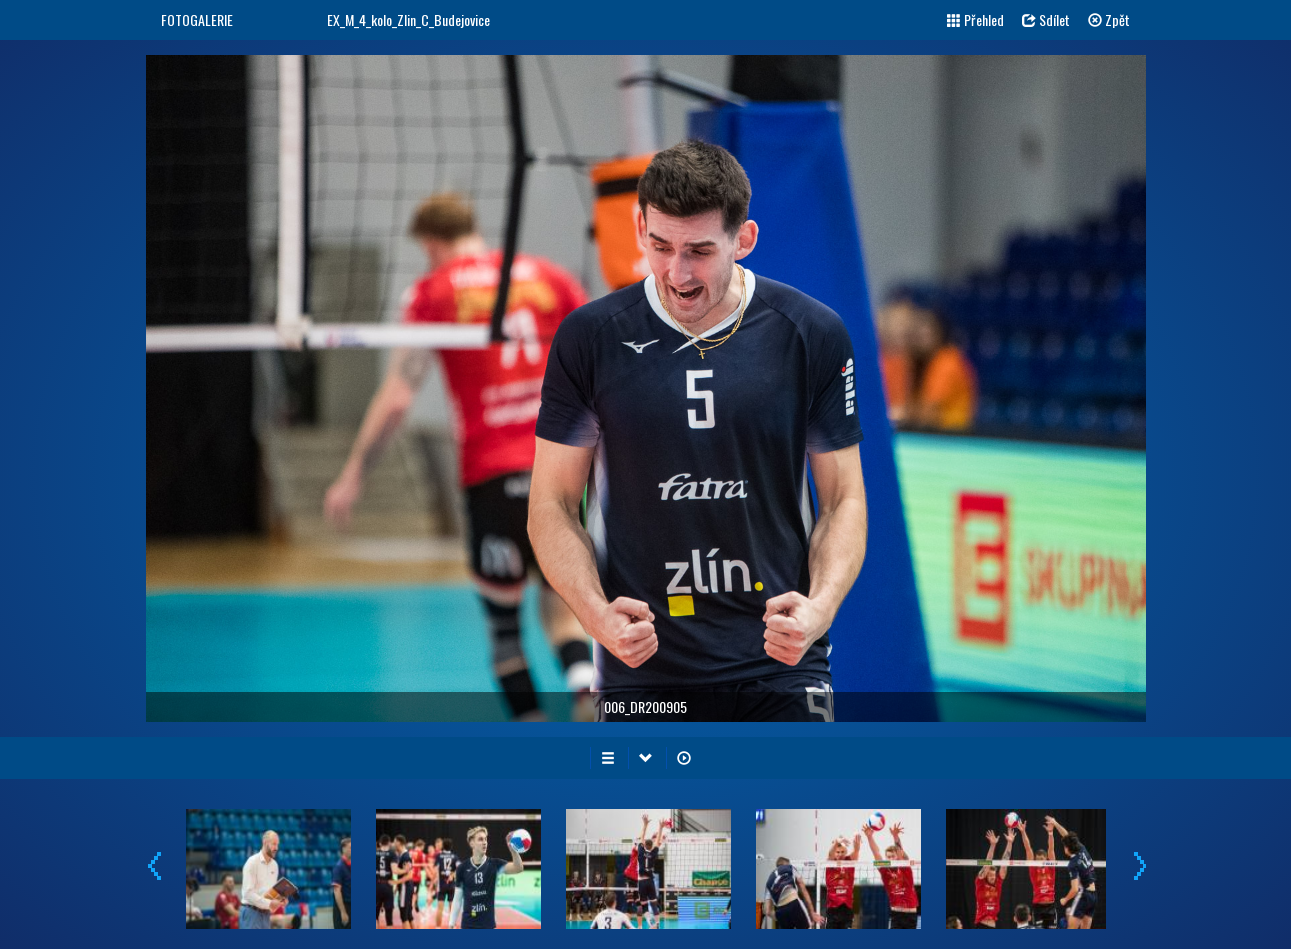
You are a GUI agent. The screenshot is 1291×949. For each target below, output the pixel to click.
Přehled (975, 19)
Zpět (1109, 19)
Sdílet (1046, 19)
